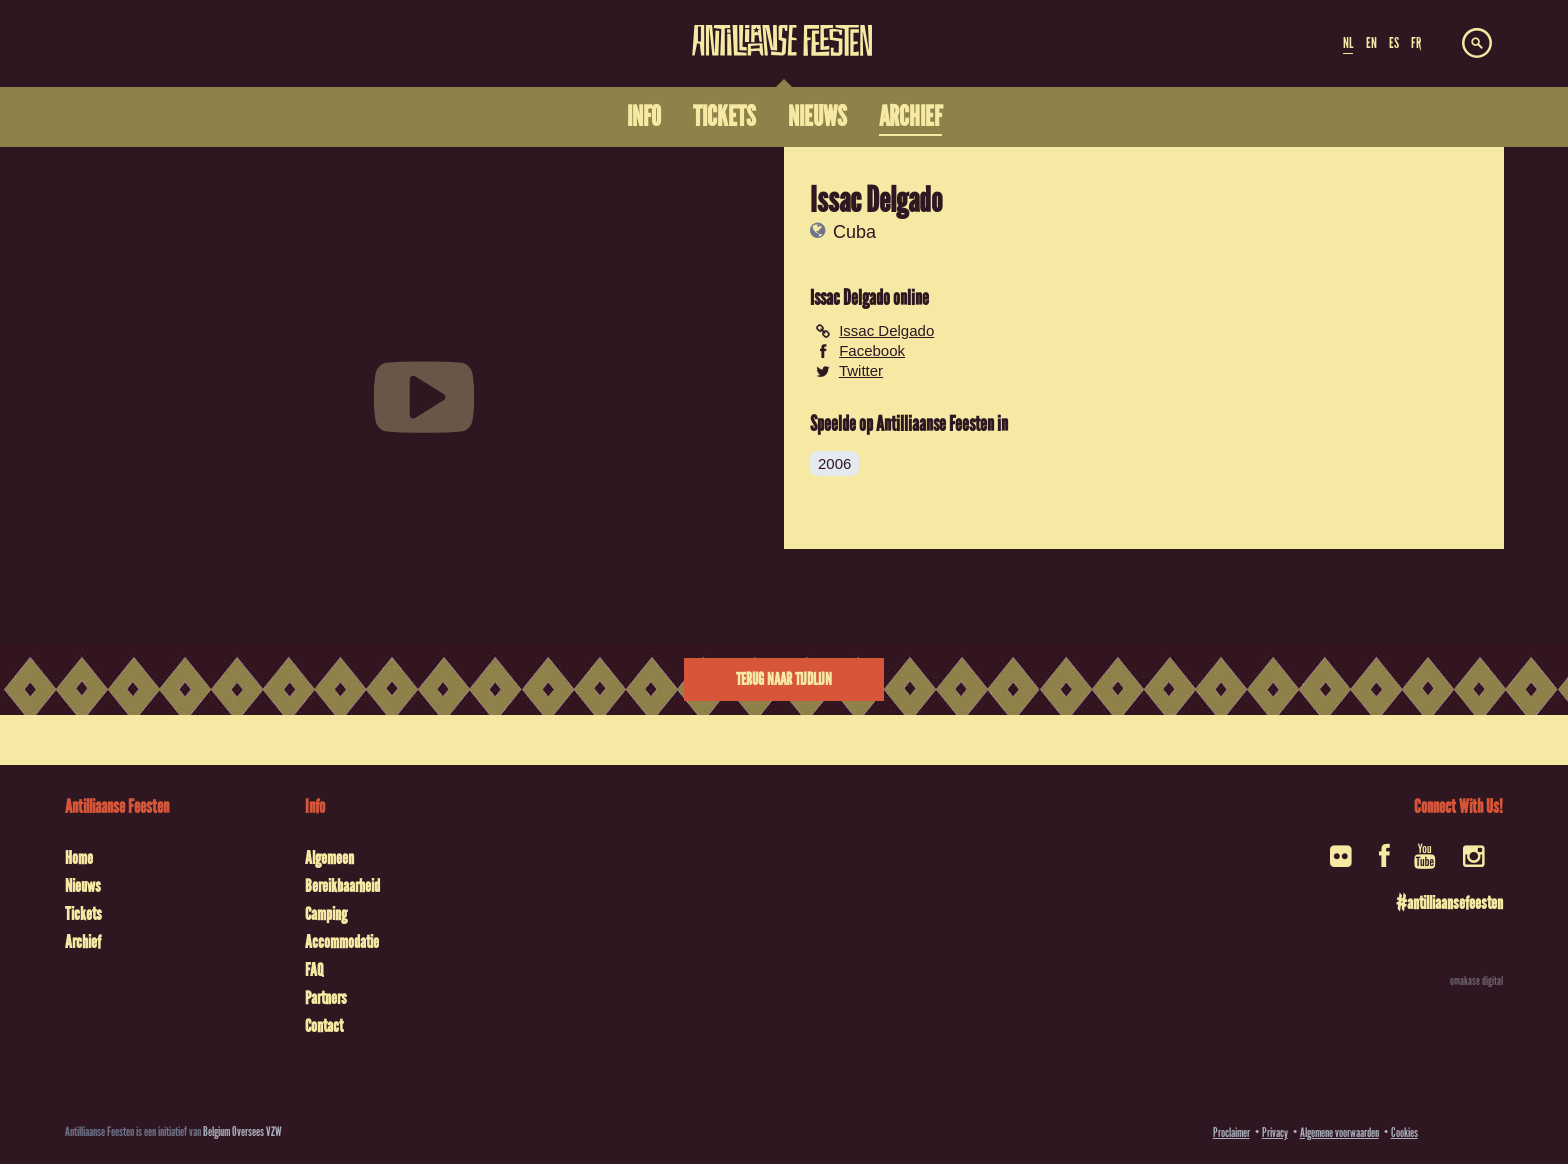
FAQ (314, 970)
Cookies (1404, 1132)
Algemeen (329, 858)
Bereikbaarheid (342, 886)
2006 (834, 463)
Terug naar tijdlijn (784, 679)
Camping (326, 914)
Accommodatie (342, 942)
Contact (324, 1026)
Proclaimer (1231, 1132)
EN (1371, 43)
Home (79, 858)
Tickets (83, 914)
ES (1394, 43)
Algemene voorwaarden (1339, 1132)
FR (1416, 43)
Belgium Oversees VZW (242, 1131)
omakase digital (1476, 981)
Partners (326, 998)
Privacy (1275, 1132)
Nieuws (83, 886)
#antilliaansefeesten (1449, 903)
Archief (83, 942)
